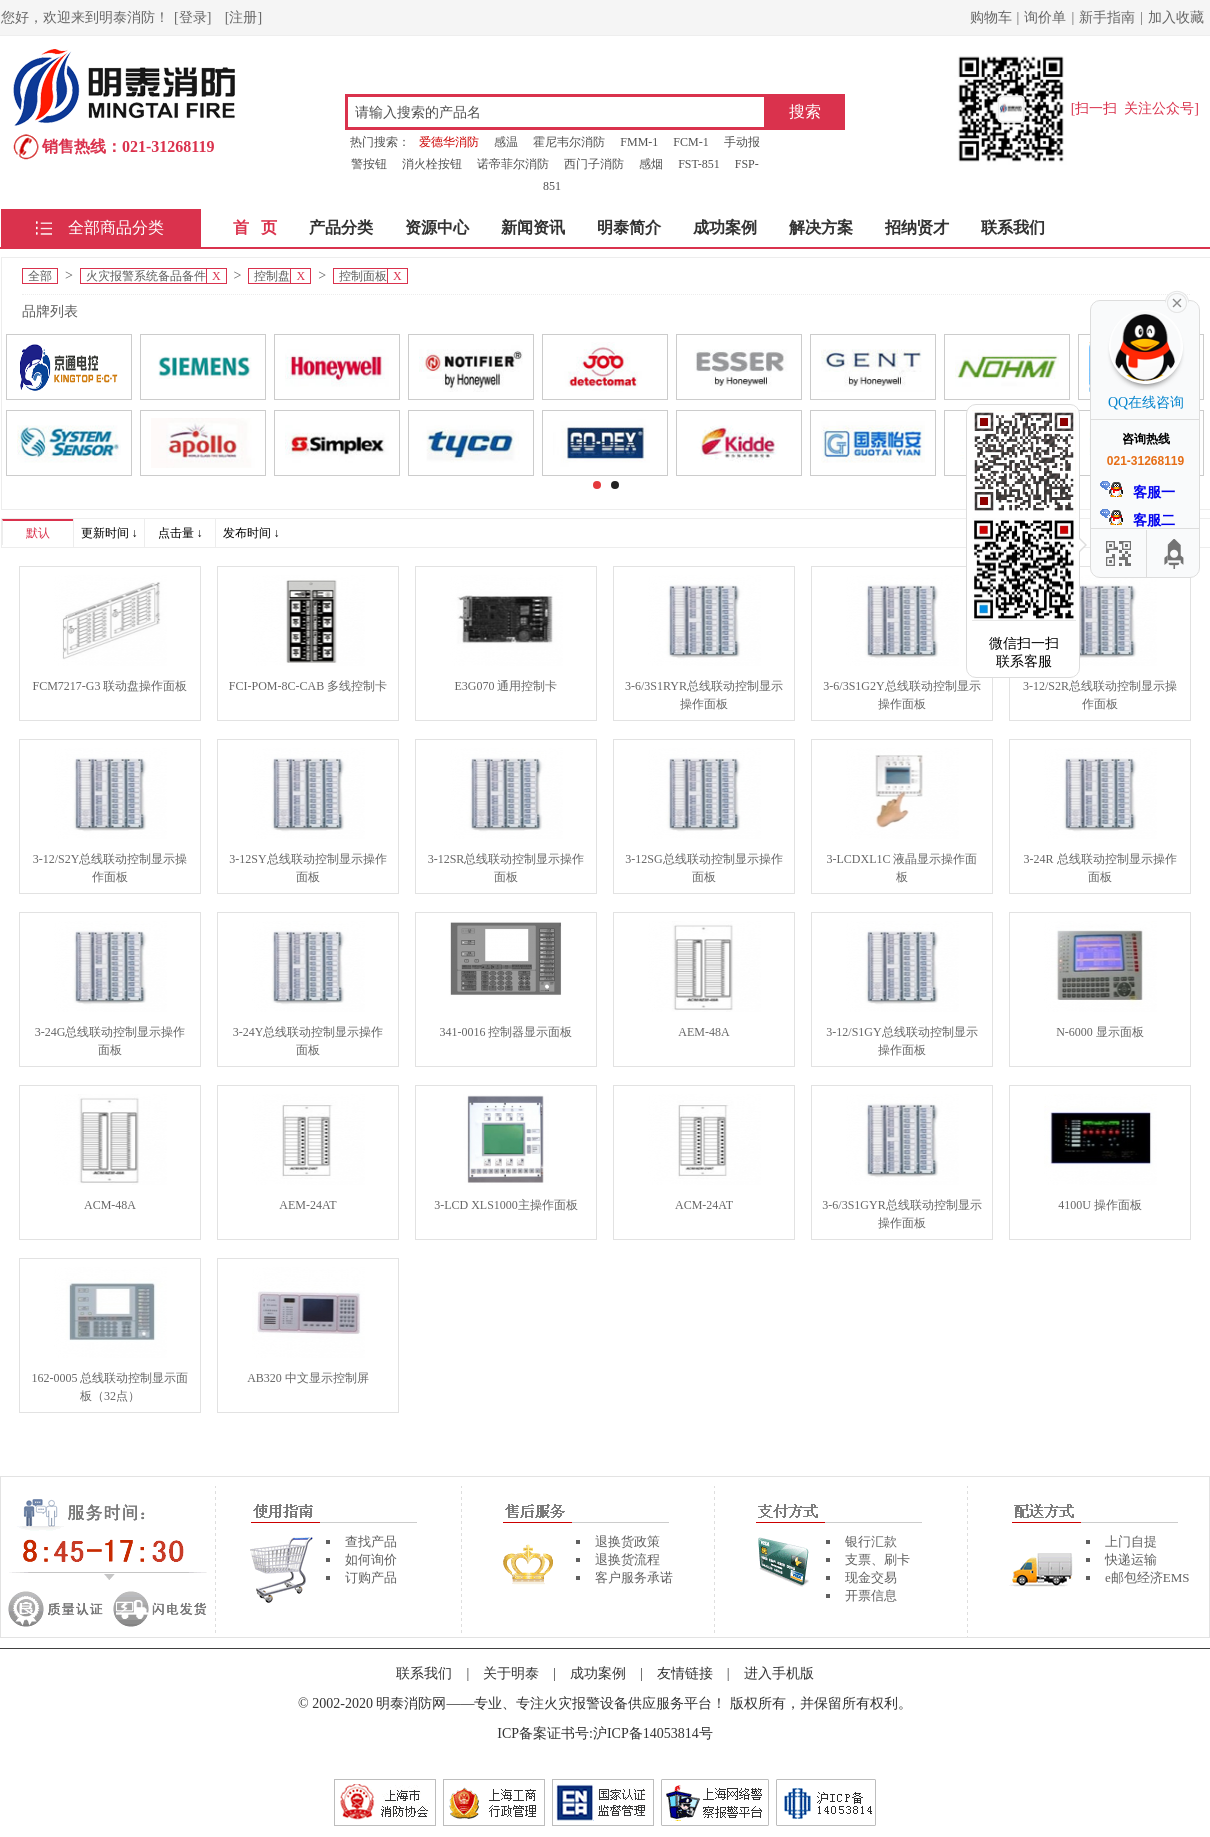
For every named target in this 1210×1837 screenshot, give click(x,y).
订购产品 (371, 1577)
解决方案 (821, 227)
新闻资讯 (533, 227)
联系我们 (1013, 227)
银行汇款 (871, 1541)
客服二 (1138, 518)
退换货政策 (627, 1541)
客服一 (1138, 490)
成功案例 (725, 227)
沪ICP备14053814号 (653, 1733)
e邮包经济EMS (1147, 1577)
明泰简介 (629, 227)
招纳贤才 (917, 227)
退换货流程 (627, 1559)
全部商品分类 (116, 227)
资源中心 (437, 227)
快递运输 (1131, 1559)
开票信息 (871, 1595)
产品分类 (341, 227)
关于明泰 (511, 1673)
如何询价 (371, 1559)
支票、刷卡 (877, 1559)
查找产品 (371, 1541)
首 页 (255, 227)
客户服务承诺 (634, 1577)
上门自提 (1131, 1541)
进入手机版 (779, 1673)
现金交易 (871, 1577)
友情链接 (685, 1673)
